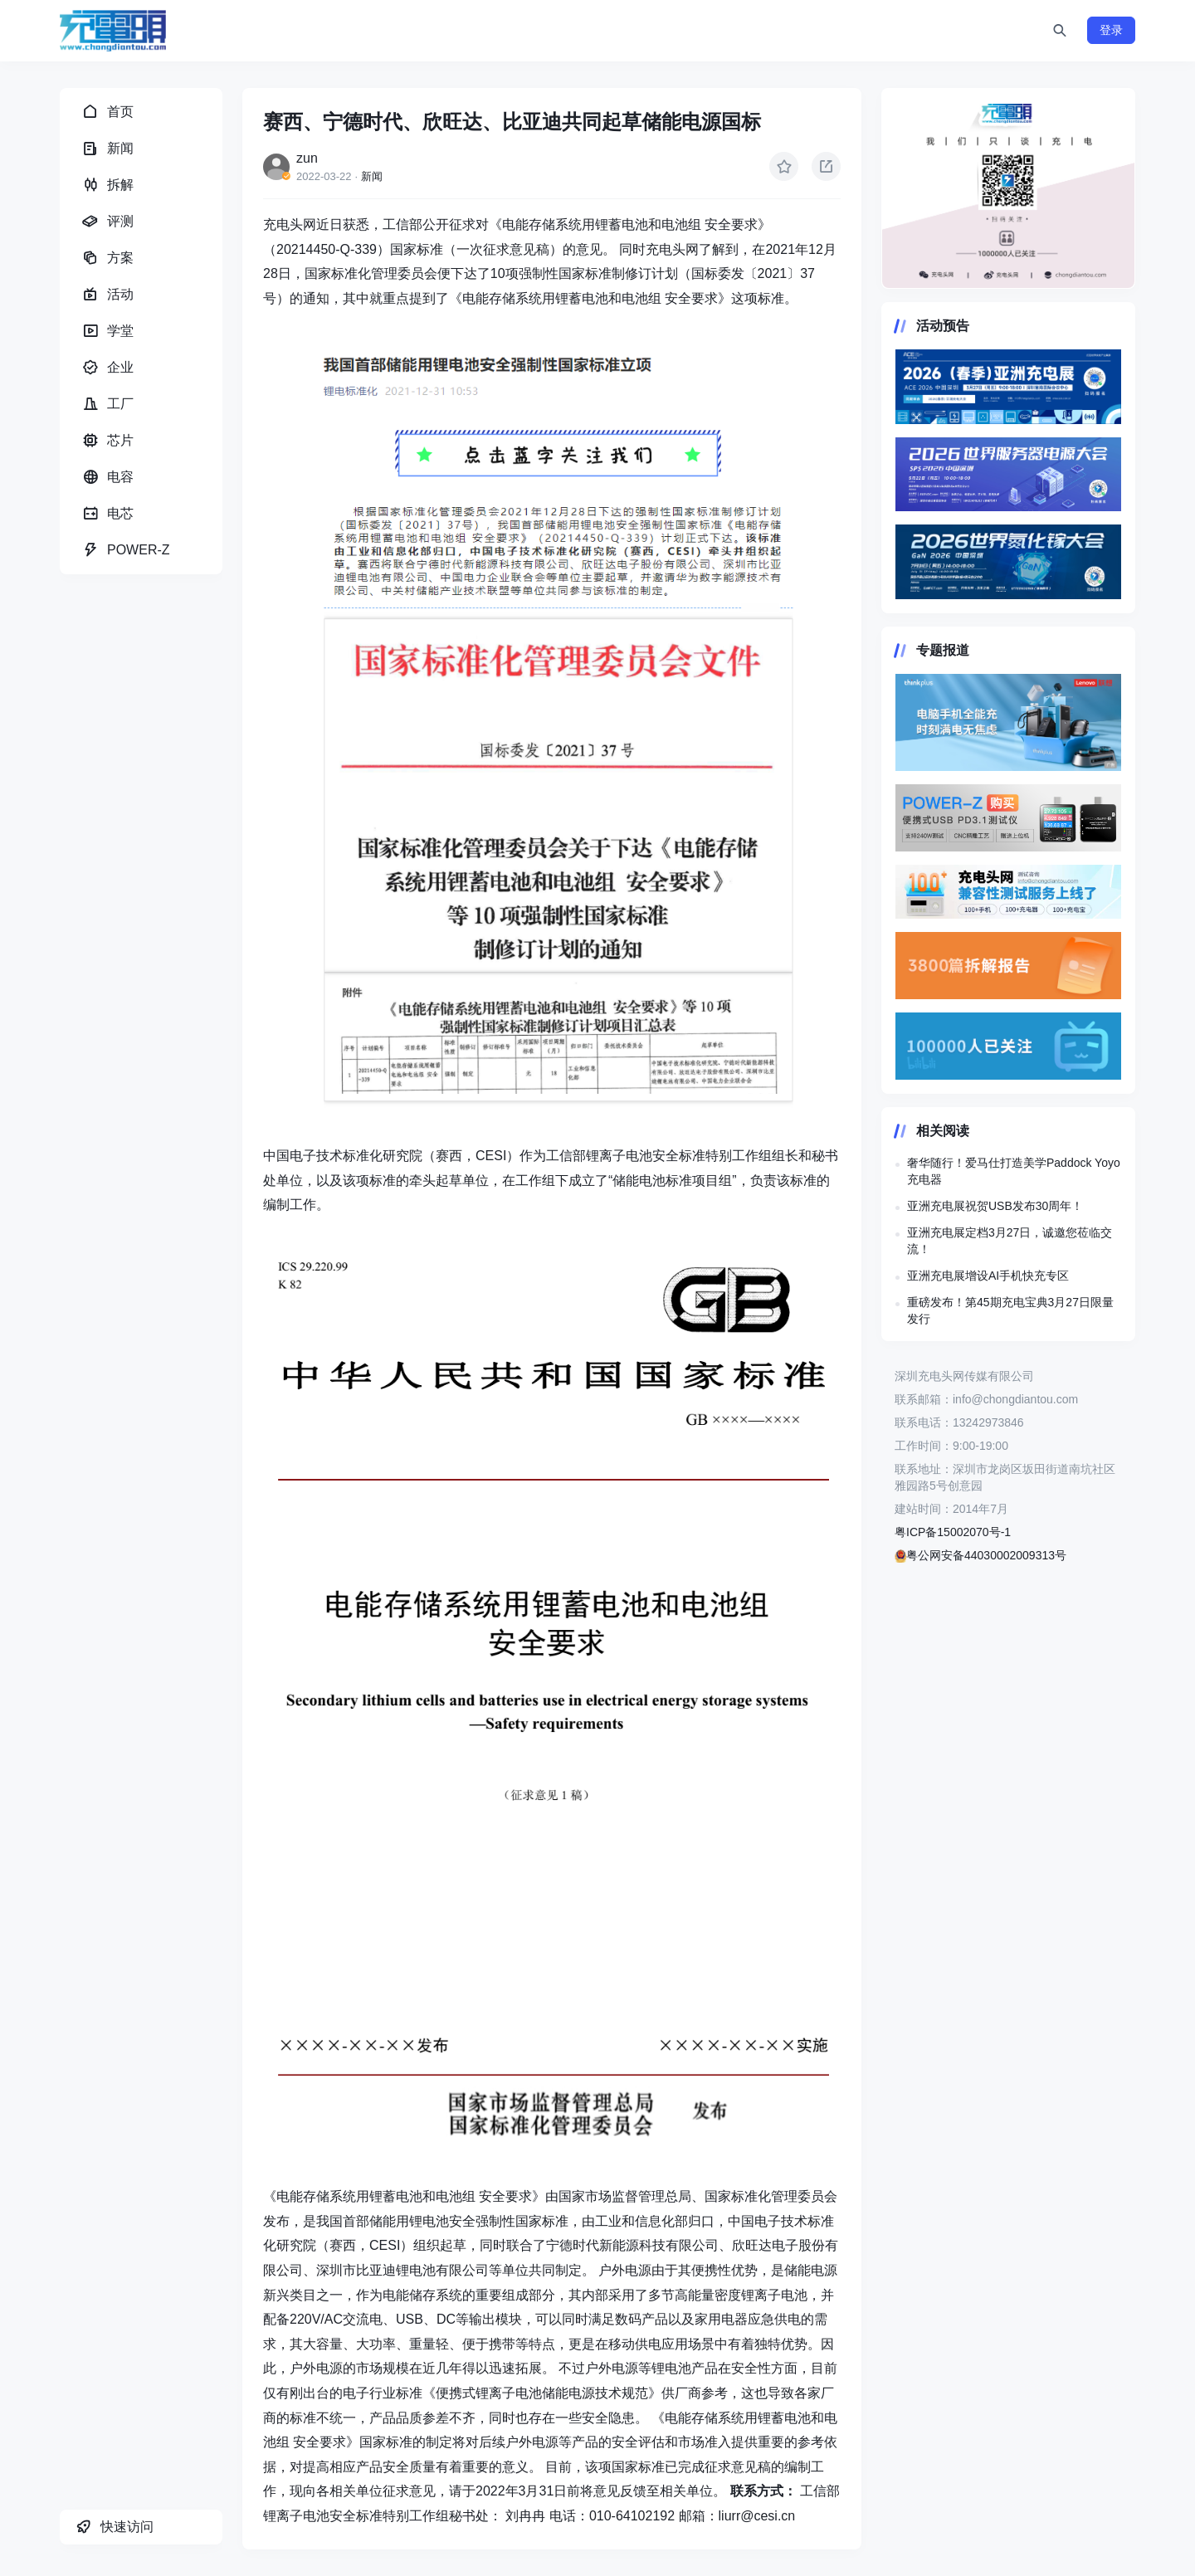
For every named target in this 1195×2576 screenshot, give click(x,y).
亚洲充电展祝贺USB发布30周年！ (995, 1205)
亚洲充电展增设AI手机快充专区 (988, 1275)
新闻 (372, 176)
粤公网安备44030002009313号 (980, 1555)
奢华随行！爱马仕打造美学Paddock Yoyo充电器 (1013, 1171)
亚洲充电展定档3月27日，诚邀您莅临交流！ (1009, 1241)
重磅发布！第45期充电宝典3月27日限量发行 (1010, 1310)
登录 (1111, 30)
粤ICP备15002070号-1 (953, 1532)
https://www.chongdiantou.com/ (1008, 188)
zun (307, 158)
